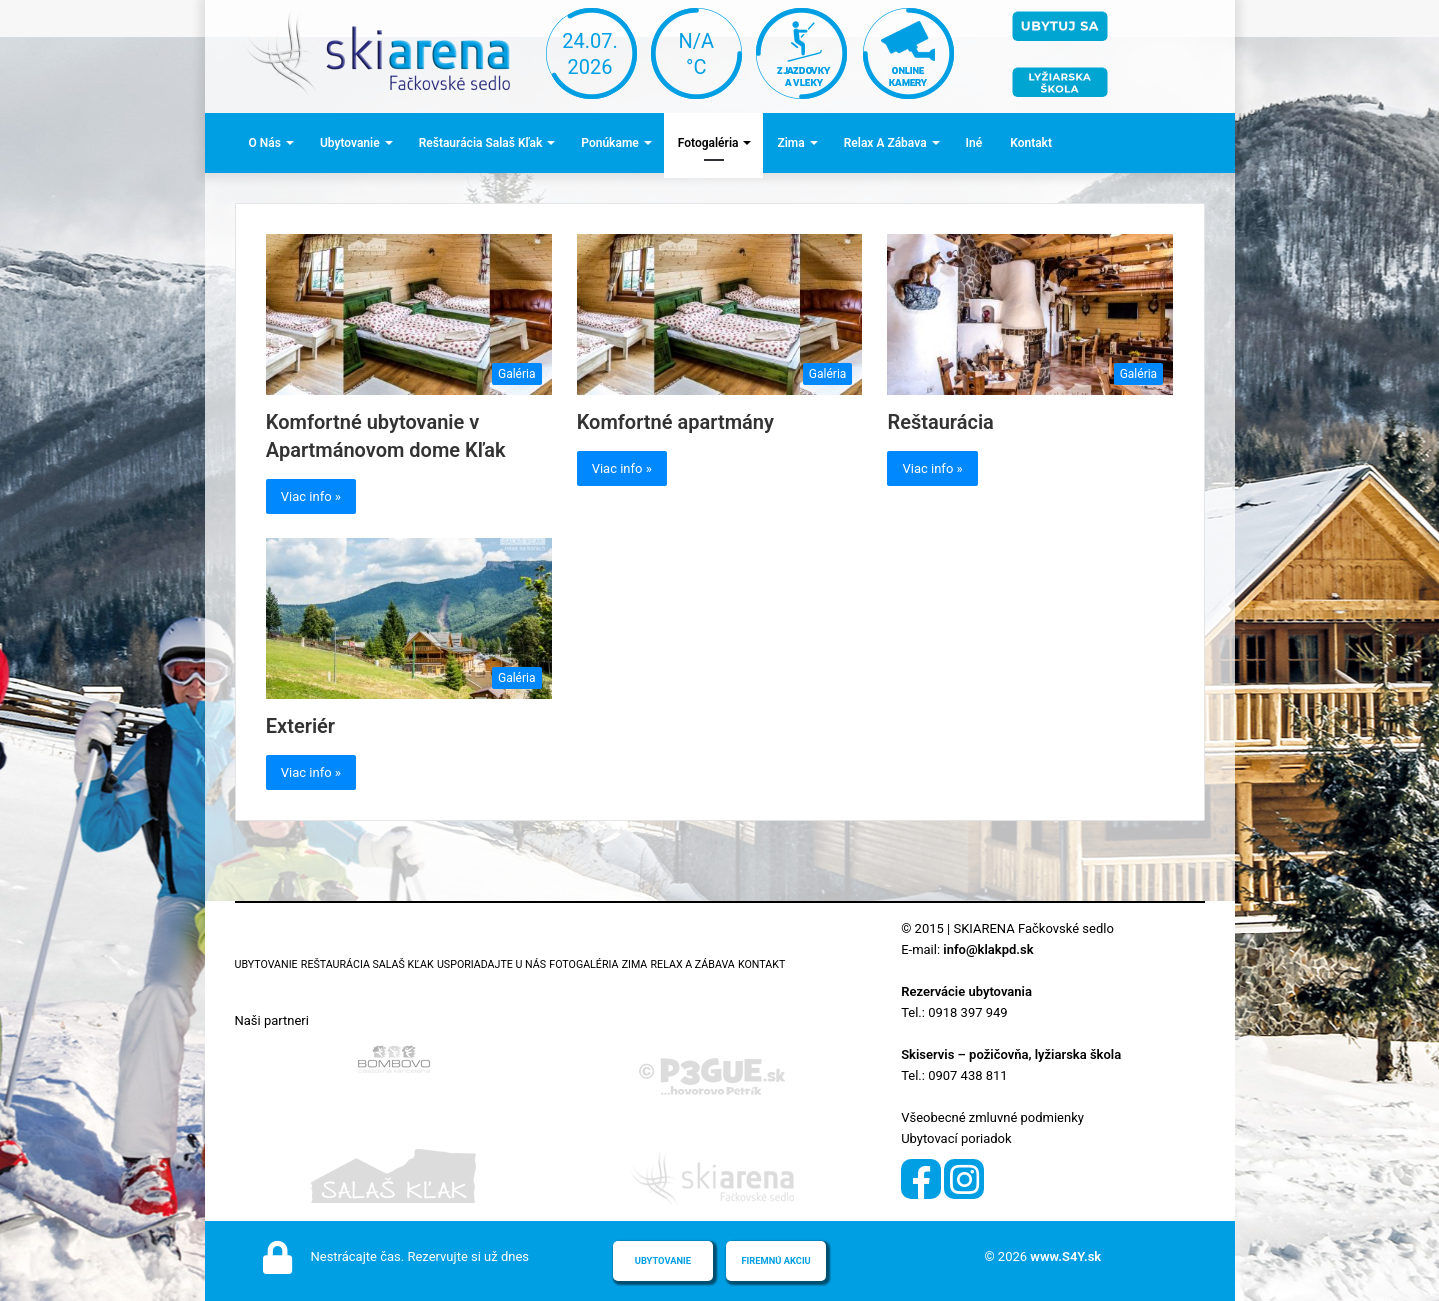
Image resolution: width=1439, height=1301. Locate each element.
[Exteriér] (409, 618)
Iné (974, 143)
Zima (790, 143)
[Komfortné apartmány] (720, 314)
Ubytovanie (350, 143)
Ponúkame (609, 143)
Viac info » (311, 496)
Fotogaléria (708, 143)
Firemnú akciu (775, 1260)
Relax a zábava (885, 143)
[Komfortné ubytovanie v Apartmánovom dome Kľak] (409, 314)
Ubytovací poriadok (956, 1138)
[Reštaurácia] (1030, 314)
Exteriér (300, 726)
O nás (265, 143)
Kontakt (1031, 143)
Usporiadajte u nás (491, 964)
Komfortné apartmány (675, 422)
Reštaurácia (940, 422)
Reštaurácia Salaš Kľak (481, 143)
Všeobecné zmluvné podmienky (992, 1117)
